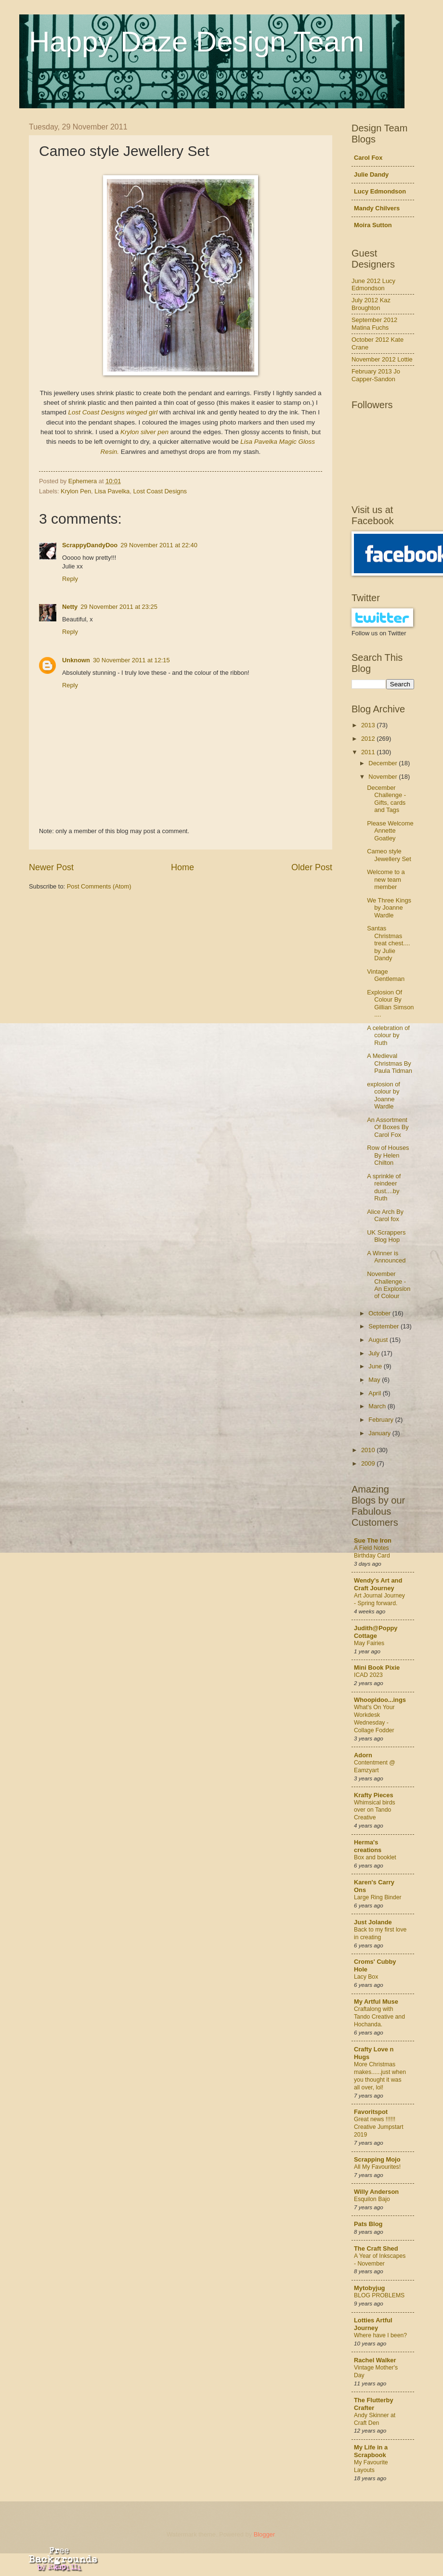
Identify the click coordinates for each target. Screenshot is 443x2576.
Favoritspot (371, 2111)
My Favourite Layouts (371, 2466)
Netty (70, 606)
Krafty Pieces (373, 1795)
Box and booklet (375, 1857)
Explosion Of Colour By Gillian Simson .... (390, 1003)
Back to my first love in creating (380, 1933)
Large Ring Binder (378, 1897)
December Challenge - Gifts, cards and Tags (386, 798)
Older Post (311, 867)
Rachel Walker (375, 2360)
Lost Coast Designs (160, 491)
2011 (369, 752)
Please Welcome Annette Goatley (390, 831)
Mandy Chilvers (377, 208)
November (383, 776)
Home (182, 867)
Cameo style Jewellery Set (389, 855)
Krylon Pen (76, 491)
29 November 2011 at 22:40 (158, 545)
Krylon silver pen (144, 432)
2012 (369, 738)
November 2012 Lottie (382, 359)
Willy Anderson (376, 2191)
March (377, 1406)
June (376, 1366)
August (379, 1339)
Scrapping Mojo (377, 2159)
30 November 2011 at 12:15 (131, 660)
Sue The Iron (372, 1540)
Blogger (264, 2534)
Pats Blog (368, 2224)
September (384, 1326)
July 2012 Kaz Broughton (371, 303)
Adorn (363, 1755)
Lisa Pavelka (112, 491)
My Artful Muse (376, 2001)
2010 (369, 1450)
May (375, 1379)
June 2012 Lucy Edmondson (373, 284)
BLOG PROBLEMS (379, 2295)
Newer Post (51, 867)
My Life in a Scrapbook (371, 2451)
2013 (369, 725)
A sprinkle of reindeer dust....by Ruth (384, 1187)
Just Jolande (373, 1922)
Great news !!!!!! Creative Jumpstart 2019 (379, 2127)
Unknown (76, 660)
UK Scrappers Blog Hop (386, 1236)
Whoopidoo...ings (380, 1699)
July (374, 1353)
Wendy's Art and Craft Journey (378, 1584)
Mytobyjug (369, 2288)
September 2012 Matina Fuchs (374, 323)
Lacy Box (366, 1976)
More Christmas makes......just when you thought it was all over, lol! (380, 2076)
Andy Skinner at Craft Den (374, 2419)
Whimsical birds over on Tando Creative (374, 1810)
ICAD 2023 (368, 1675)
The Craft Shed (376, 2248)
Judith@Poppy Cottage (376, 1631)
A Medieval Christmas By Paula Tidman (389, 1063)
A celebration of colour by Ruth (388, 1035)
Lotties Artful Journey (373, 2324)
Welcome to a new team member (385, 879)
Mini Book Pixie (377, 1667)
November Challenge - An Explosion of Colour (388, 1285)
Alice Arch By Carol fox (385, 1215)
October (380, 1313)
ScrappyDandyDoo (89, 545)
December (383, 763)
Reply (70, 578)
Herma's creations (367, 1846)
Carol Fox (368, 157)
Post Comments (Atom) (99, 886)
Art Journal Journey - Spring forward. (379, 1599)
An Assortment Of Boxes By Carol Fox (388, 1127)
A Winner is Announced (386, 1256)
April (375, 1393)
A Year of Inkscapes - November (379, 2260)
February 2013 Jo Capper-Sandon (376, 375)
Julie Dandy (371, 174)
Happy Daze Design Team (196, 42)
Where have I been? (380, 2335)
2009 (369, 1463)
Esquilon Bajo (372, 2199)
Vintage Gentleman (385, 975)
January (380, 1433)
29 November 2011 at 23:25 (118, 606)
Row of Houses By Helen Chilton (388, 1155)
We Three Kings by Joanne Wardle (389, 908)
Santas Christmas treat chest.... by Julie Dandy (388, 943)
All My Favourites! (377, 2167)
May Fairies (369, 1643)
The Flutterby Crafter (373, 2403)
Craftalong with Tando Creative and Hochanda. (379, 2017)
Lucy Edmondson (380, 191)
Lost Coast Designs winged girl (113, 412)
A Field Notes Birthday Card (372, 1552)
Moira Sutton (373, 225)
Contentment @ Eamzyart (374, 1766)
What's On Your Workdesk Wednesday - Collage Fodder (374, 1719)
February (381, 1419)
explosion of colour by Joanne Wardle (383, 1095)
